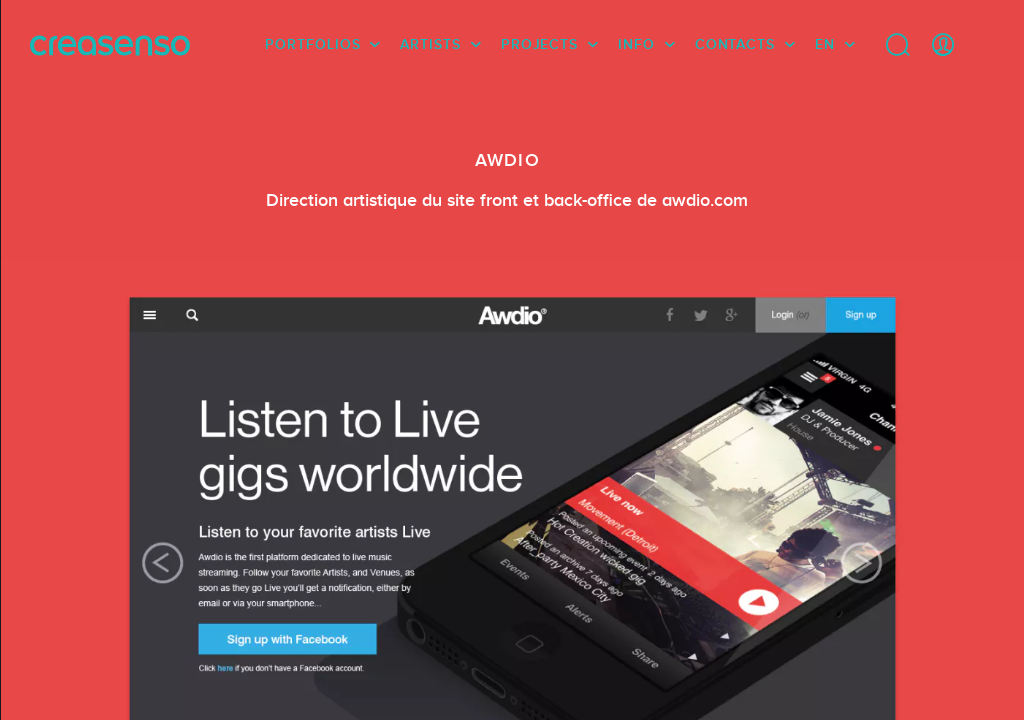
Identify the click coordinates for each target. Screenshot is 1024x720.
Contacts (735, 45)
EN (825, 45)
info (636, 45)
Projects (539, 45)
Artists (430, 45)
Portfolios (312, 45)
